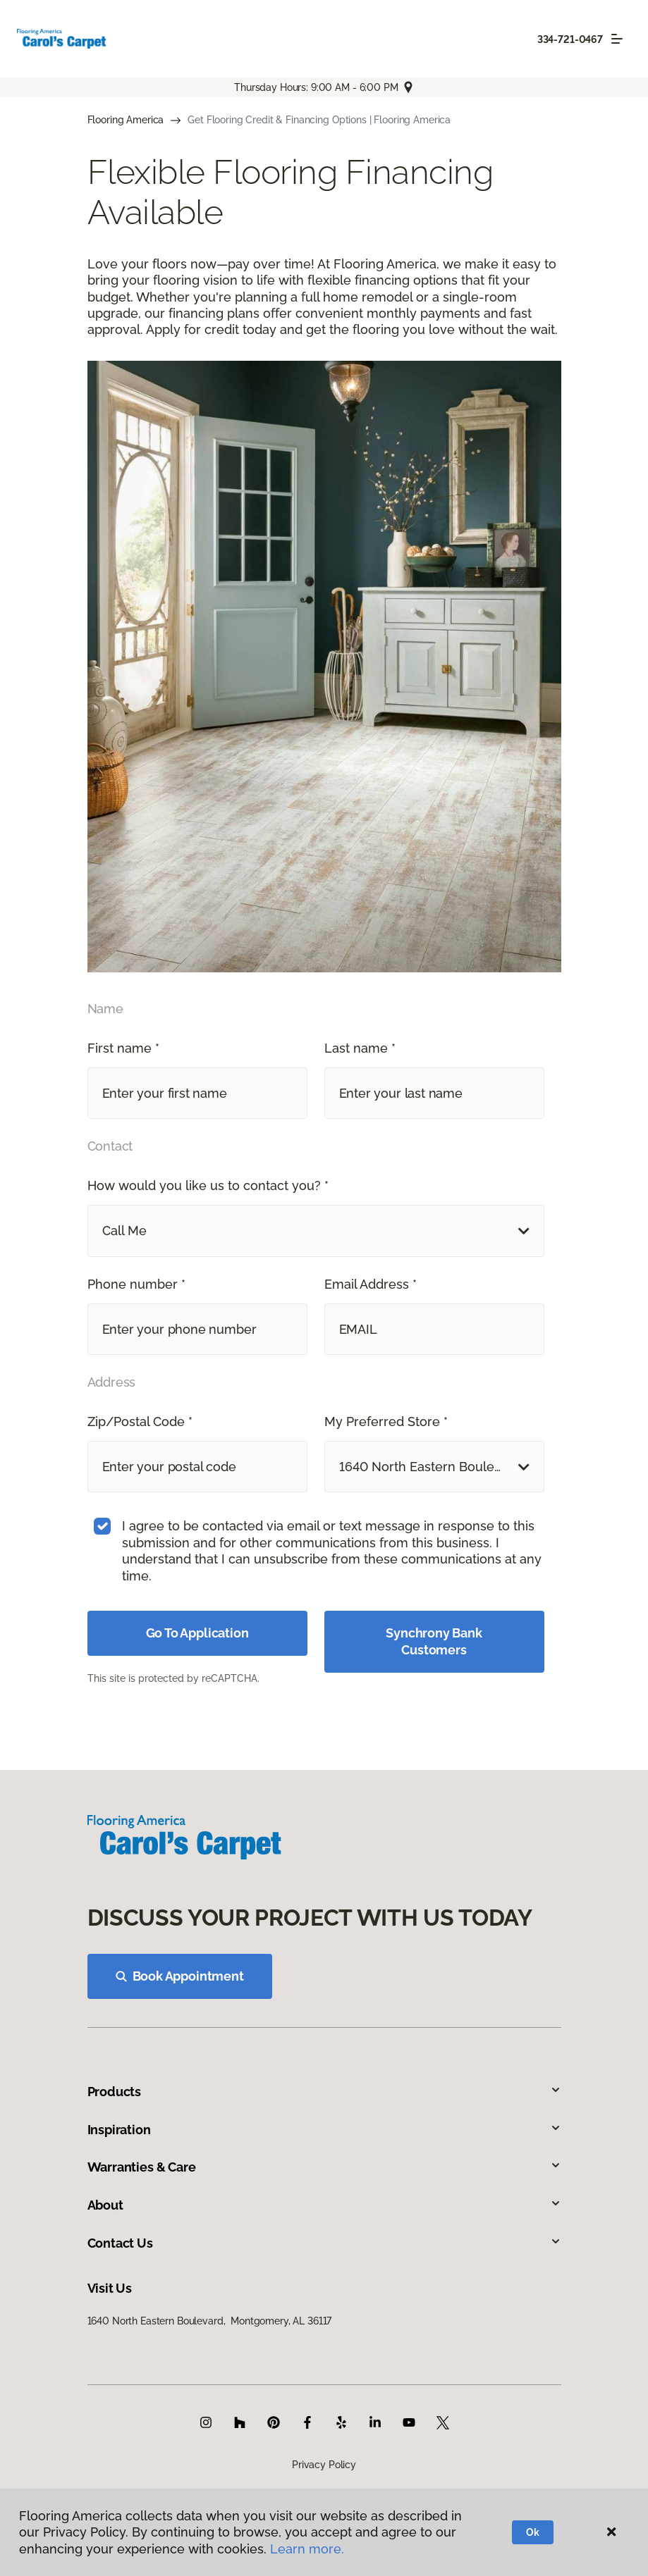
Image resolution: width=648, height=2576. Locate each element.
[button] (315, 1230)
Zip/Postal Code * (139, 1421)
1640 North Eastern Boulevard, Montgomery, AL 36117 (209, 2321)
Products (324, 2091)
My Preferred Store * (386, 1421)
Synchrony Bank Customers (434, 1641)
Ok (532, 2532)
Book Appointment (180, 1976)
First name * (123, 1048)
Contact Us (324, 2243)
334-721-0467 (570, 39)
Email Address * (370, 1284)
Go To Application (197, 1633)
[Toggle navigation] (617, 39)
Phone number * (136, 1284)
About (324, 2205)
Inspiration (324, 2129)
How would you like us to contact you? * (208, 1185)
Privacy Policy (324, 2464)
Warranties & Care (324, 2167)
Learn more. (307, 2548)
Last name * (360, 1048)
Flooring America (125, 119)
